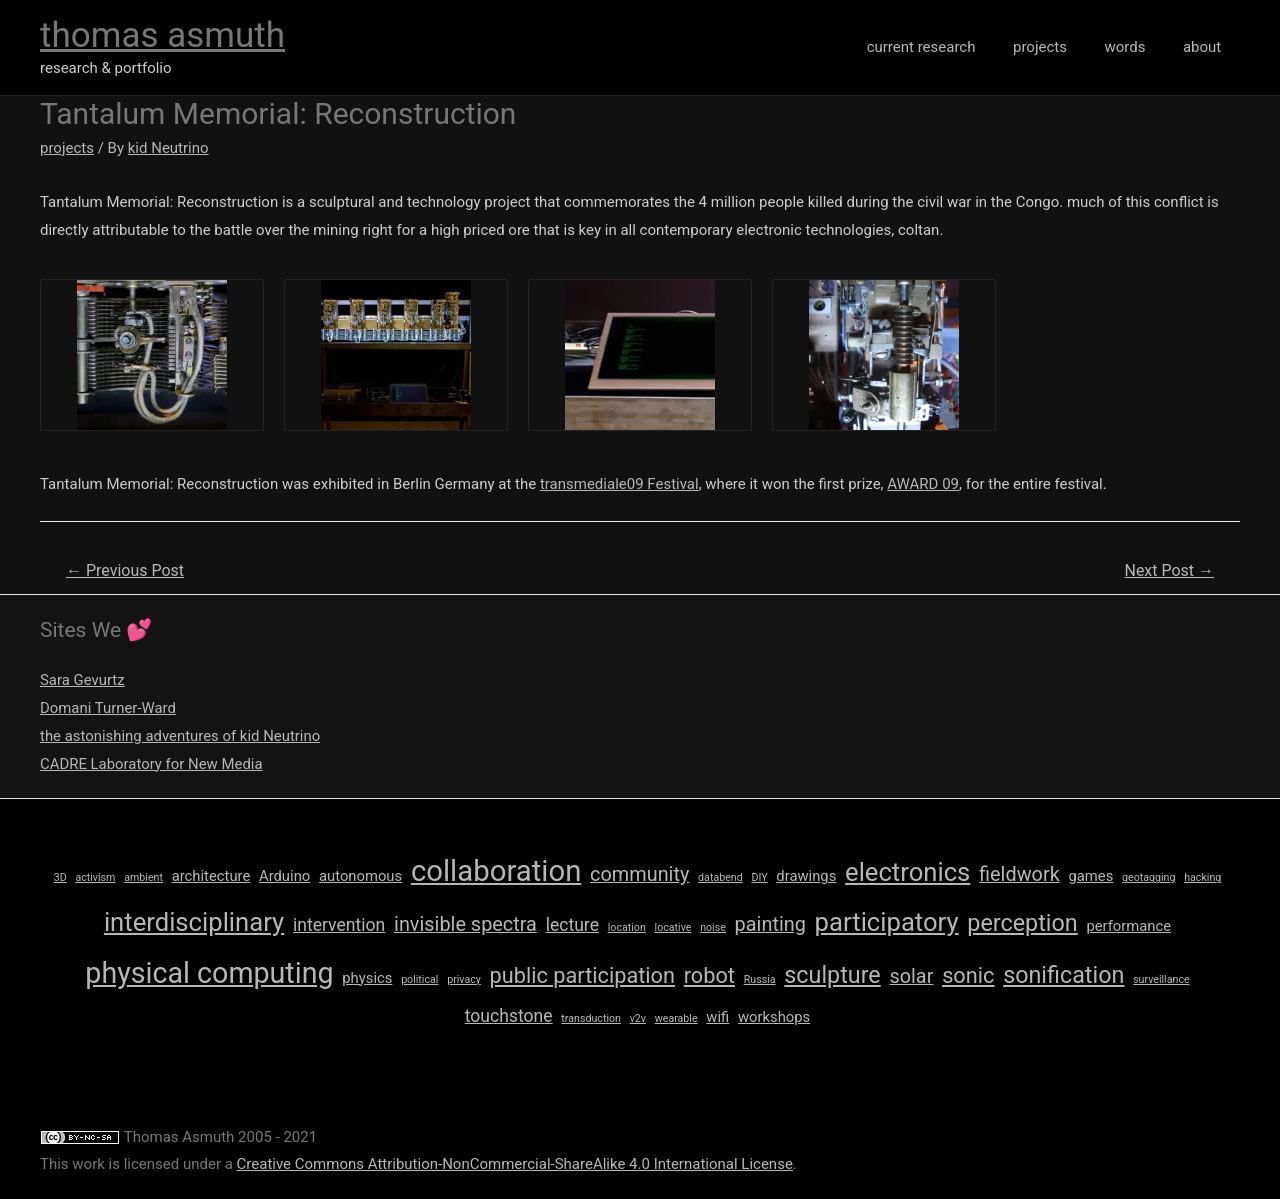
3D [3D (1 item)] (60, 877)
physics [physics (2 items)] (367, 978)
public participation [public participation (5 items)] (582, 975)
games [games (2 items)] (1090, 876)
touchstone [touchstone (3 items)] (509, 1016)
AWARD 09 (923, 484)
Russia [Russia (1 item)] (760, 979)
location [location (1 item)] (627, 927)
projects (1059, 47)
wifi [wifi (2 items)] (717, 1017)
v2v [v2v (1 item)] (638, 1018)
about (1206, 47)
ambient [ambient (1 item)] (143, 877)
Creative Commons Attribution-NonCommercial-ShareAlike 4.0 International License (515, 1164)
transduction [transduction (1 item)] (591, 1018)
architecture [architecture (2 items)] (211, 876)
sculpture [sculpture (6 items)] (832, 975)
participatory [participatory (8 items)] (887, 922)
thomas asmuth (162, 35)
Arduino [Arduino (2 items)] (284, 876)
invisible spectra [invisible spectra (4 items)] (465, 924)
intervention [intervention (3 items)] (339, 925)
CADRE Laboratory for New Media (152, 764)
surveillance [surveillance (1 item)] (1161, 979)
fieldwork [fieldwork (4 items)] (1019, 874)
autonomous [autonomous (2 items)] (360, 876)
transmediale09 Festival (619, 484)
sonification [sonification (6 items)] (1063, 975)
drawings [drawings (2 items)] (806, 876)
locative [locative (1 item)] (673, 927)
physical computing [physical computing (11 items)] (209, 973)
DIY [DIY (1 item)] (759, 877)
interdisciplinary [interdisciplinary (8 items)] (194, 922)
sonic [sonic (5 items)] (968, 975)
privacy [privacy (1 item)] (464, 979)
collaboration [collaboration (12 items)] (496, 871)
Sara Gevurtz (82, 680)
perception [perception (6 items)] (1022, 923)
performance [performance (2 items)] (1128, 926)
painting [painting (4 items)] (770, 924)
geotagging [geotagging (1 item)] (1148, 877)
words (1136, 47)
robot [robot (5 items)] (709, 975)
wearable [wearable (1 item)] (676, 1018)
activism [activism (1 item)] (95, 877)
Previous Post (125, 570)
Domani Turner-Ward (108, 708)
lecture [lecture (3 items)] (572, 925)
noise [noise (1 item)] (713, 927)
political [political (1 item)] (419, 979)
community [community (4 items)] (639, 874)
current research (947, 47)
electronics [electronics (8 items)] (907, 872)
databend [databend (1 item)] (720, 877)
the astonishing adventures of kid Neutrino (181, 736)
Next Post (1169, 570)
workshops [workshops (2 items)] (774, 1017)
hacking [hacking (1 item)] (1202, 877)
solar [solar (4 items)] (911, 976)
